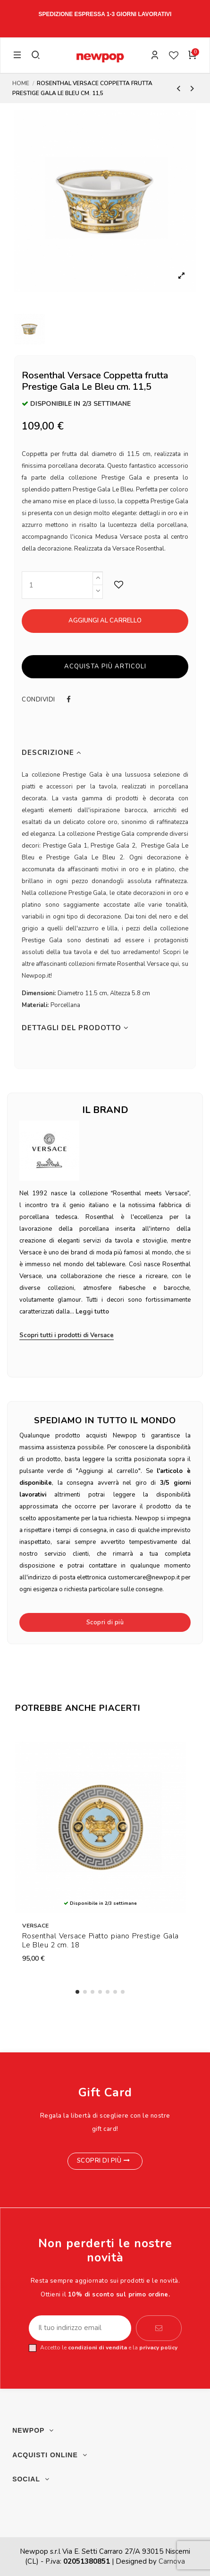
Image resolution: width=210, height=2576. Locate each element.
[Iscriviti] (159, 2328)
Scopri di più (105, 1622)
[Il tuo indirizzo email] (80, 2328)
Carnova (172, 2561)
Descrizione (52, 752)
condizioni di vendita (97, 2347)
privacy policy (158, 2347)
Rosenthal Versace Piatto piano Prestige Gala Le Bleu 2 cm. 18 (100, 1940)
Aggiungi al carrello (105, 620)
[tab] (105, 752)
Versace (35, 1925)
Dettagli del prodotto (75, 1028)
